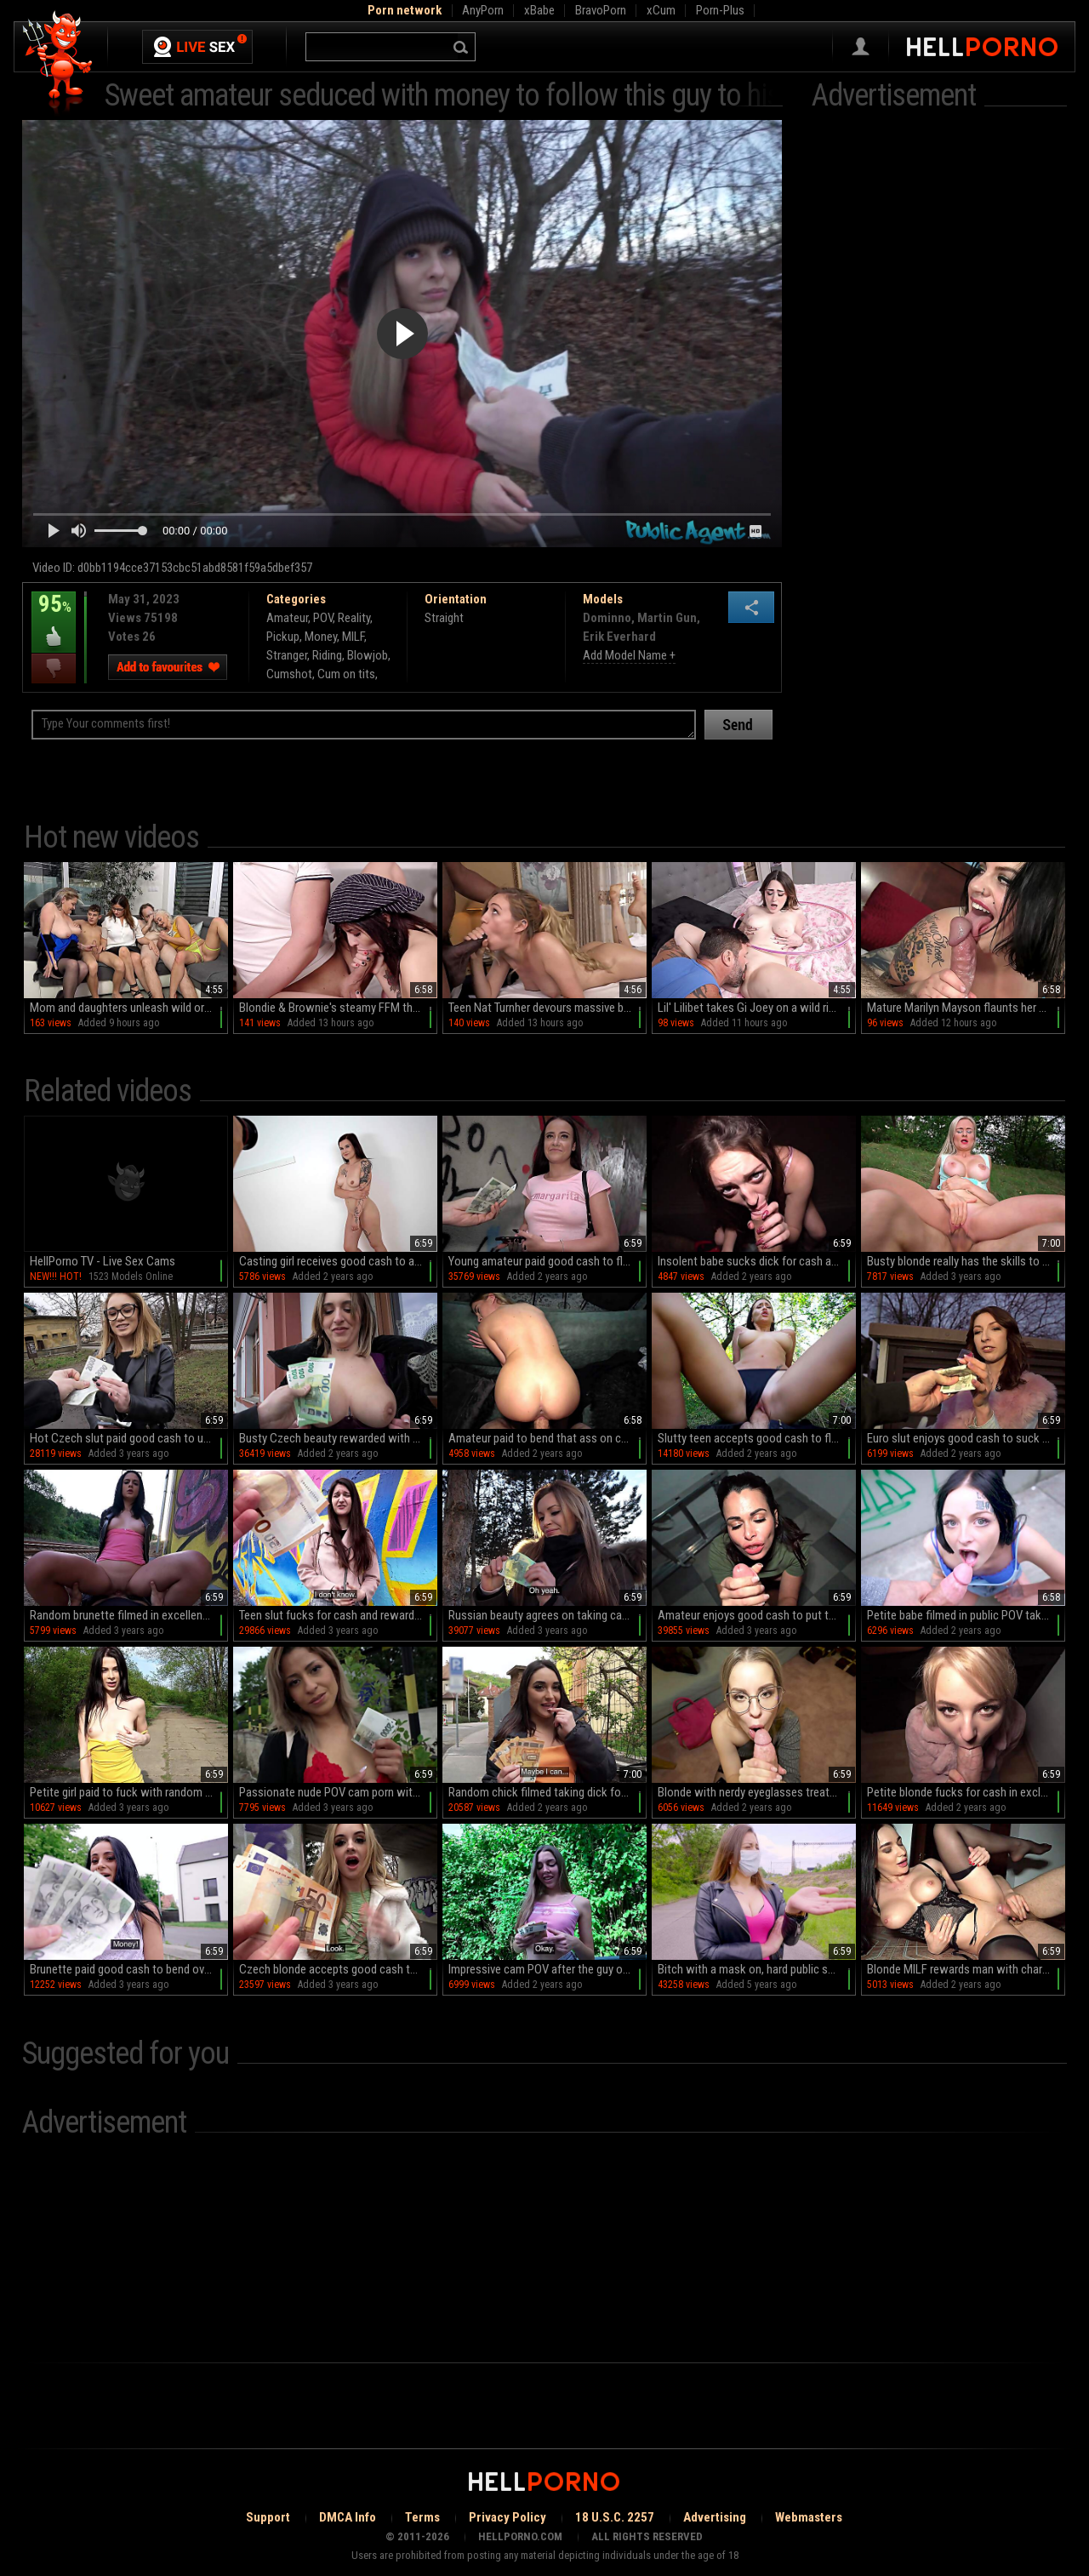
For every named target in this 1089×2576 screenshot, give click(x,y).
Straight (444, 617)
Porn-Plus (720, 10)
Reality (354, 617)
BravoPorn (600, 10)
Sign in (860, 46)
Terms (422, 2517)
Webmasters (808, 2517)
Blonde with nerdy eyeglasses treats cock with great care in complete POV (757, 1792)
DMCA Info (347, 2517)
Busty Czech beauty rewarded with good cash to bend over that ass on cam (338, 1438)
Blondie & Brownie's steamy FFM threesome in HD (338, 1007)
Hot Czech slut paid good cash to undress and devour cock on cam (129, 1438)
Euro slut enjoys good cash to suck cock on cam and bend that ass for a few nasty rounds (966, 1438)
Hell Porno (58, 63)
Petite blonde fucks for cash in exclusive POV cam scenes (966, 1792)
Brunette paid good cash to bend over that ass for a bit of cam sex (129, 1969)
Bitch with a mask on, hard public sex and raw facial (757, 1969)
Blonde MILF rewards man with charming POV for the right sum (966, 1969)
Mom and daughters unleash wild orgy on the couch (129, 1007)
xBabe (539, 10)
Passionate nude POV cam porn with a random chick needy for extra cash (338, 1792)
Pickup (282, 636)
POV (323, 617)
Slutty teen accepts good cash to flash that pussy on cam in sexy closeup (757, 1438)
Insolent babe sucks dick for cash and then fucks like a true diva (757, 1261)
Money (321, 636)
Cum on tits (346, 674)
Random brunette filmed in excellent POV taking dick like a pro (129, 1615)
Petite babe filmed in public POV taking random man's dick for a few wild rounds (966, 1615)
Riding (327, 655)
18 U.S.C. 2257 (614, 2517)
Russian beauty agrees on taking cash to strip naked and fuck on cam (547, 1615)
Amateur (287, 617)
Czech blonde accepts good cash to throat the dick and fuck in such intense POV (338, 1969)
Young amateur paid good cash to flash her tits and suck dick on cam (547, 1261)
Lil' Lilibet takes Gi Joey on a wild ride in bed (757, 1007)
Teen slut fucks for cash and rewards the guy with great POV (338, 1615)
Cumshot (289, 674)
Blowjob (367, 655)
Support (268, 2517)
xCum (661, 10)
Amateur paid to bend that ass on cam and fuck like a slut (547, 1438)
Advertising (714, 2517)
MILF (353, 636)
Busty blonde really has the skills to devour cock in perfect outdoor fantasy (966, 1261)
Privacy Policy (507, 2517)
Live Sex (197, 47)
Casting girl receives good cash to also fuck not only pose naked (338, 1261)
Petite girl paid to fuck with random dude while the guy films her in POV (129, 1792)
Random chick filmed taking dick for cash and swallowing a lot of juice (547, 1792)
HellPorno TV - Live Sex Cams (102, 1261)
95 (53, 616)
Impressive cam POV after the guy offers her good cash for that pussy (547, 1969)
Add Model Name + (629, 655)
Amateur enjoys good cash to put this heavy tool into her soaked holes (757, 1615)
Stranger (286, 655)
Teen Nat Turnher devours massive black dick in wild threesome (547, 1007)
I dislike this (53, 668)
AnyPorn (483, 10)
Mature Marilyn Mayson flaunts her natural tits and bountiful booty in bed (966, 1007)
